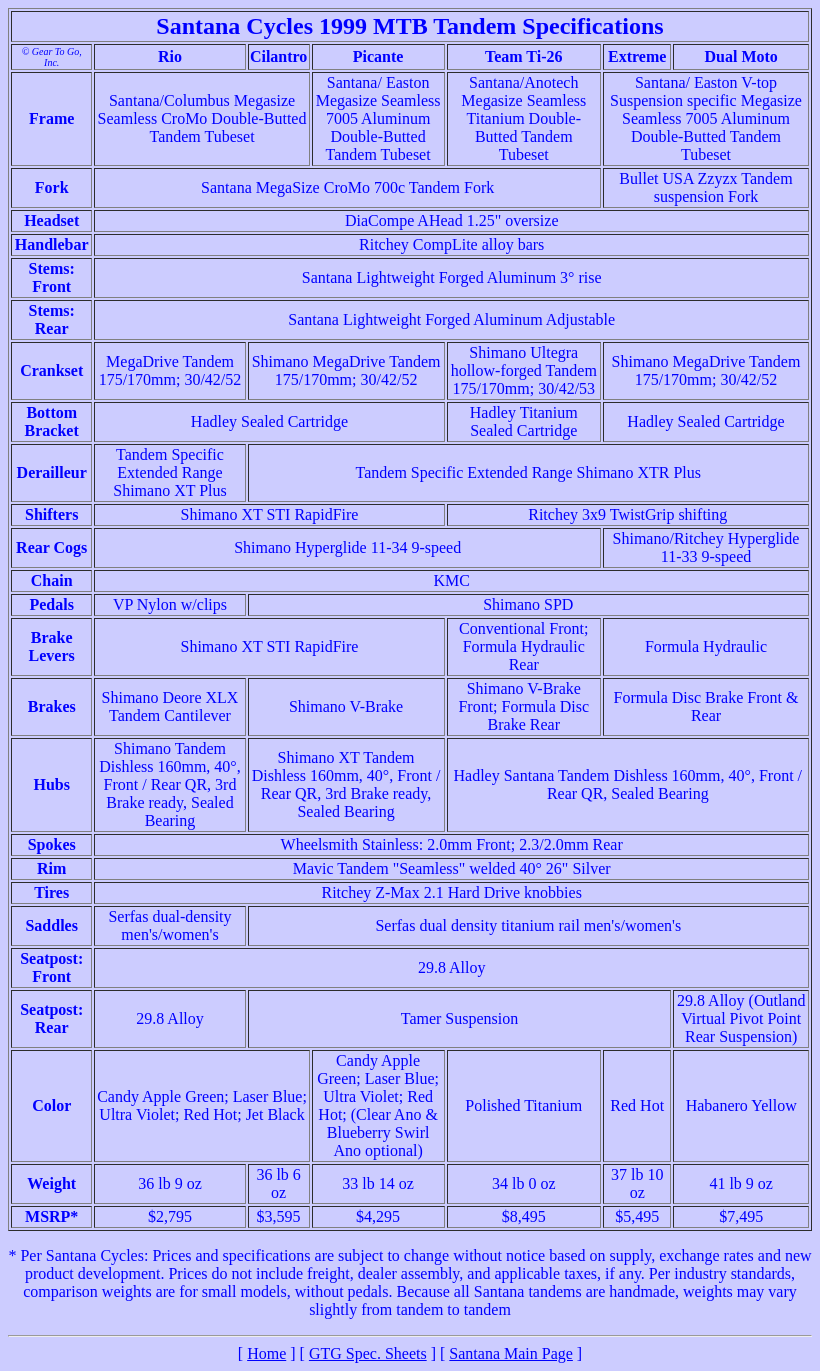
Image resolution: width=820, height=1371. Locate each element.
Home (266, 1353)
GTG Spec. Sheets (368, 1353)
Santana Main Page (511, 1353)
